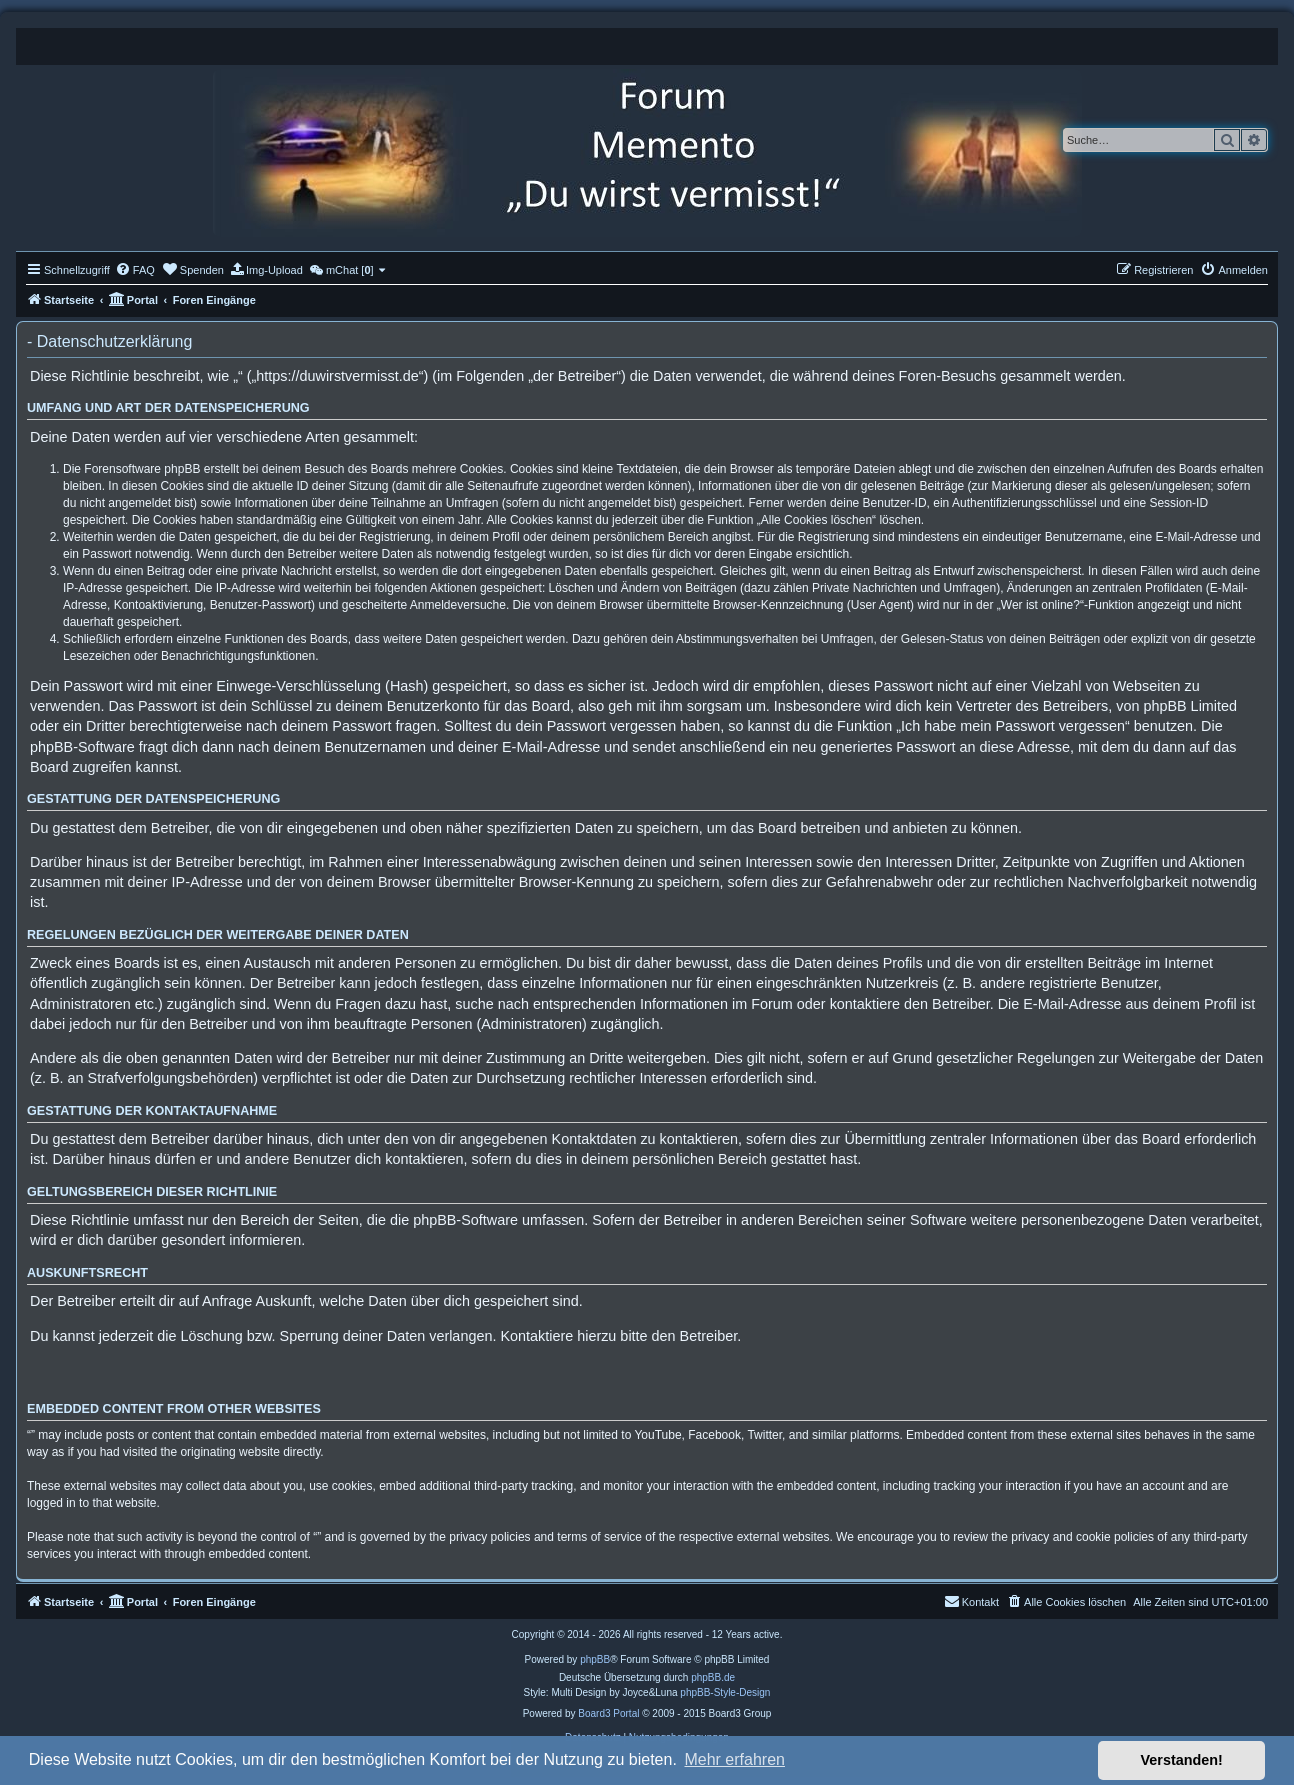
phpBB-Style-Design (725, 1692)
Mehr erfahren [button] (734, 1759)
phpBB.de (713, 1677)
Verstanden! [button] (1182, 1760)
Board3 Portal (608, 1713)
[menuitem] (135, 270)
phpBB (595, 1659)
